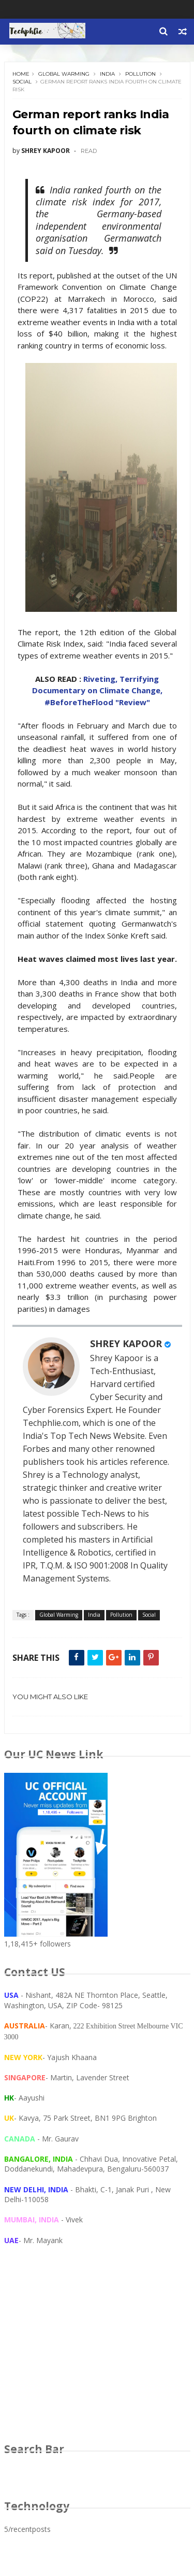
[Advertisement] (97, 2353)
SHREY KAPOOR (126, 1343)
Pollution (140, 74)
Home (20, 74)
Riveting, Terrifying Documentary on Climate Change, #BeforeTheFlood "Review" (97, 690)
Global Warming (63, 74)
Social (22, 81)
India (107, 74)
